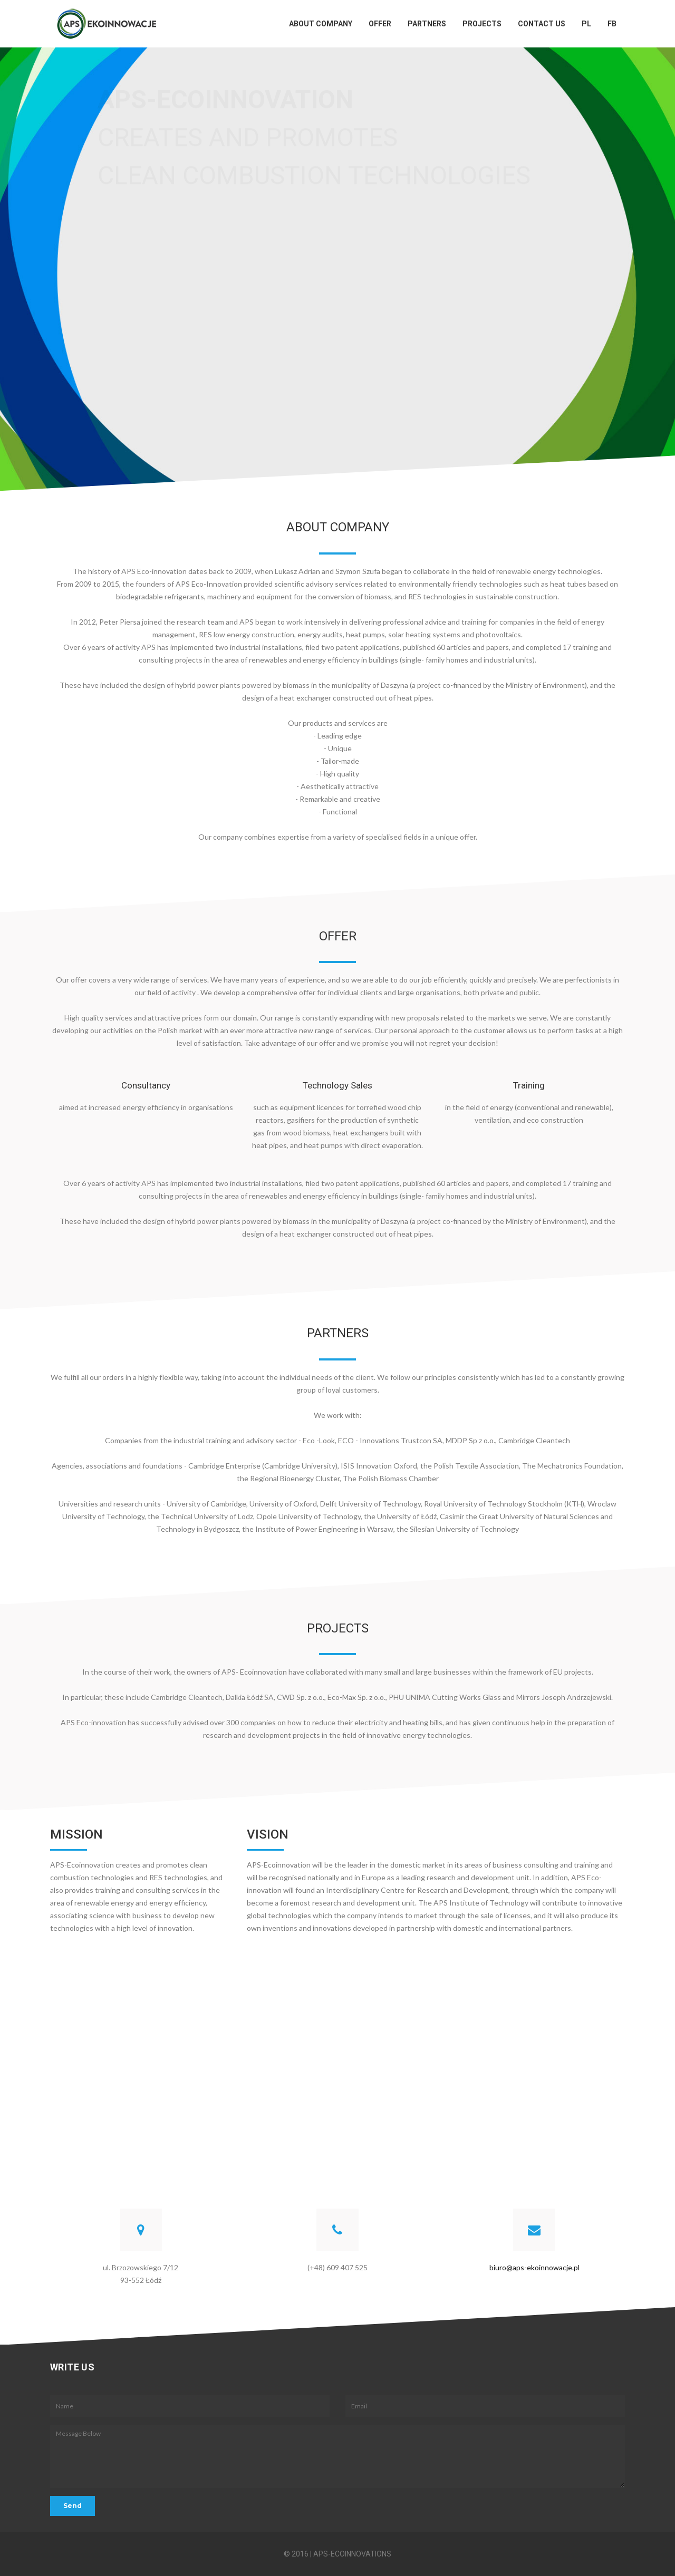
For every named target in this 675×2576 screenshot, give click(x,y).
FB (612, 24)
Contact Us (541, 24)
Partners (427, 24)
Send (72, 2506)
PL (586, 24)
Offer (380, 24)
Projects (482, 24)
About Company (320, 24)
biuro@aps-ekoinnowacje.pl (534, 2267)
